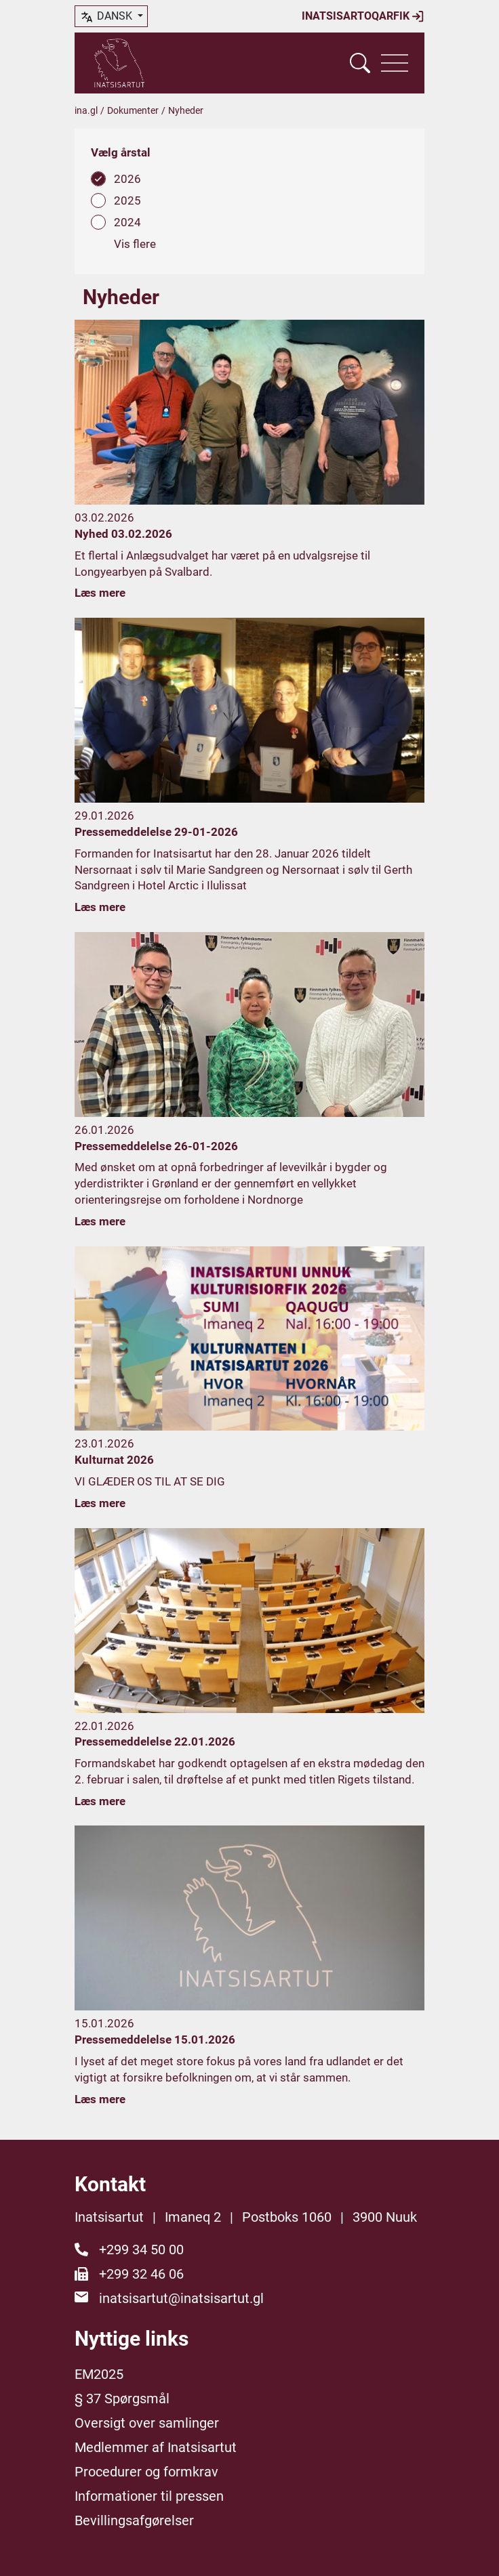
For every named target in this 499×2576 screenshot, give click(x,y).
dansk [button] (107, 16)
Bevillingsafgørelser (134, 2520)
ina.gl (86, 110)
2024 (127, 222)
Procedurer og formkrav (146, 2472)
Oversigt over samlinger (147, 2423)
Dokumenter (133, 110)
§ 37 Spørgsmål (122, 2398)
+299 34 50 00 (141, 2249)
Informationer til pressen (149, 2496)
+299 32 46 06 (141, 2274)
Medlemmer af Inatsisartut (156, 2447)
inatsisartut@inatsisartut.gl (181, 2298)
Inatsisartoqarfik (363, 16)
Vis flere (135, 244)
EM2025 (99, 2374)
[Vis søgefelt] (360, 63)
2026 (127, 179)
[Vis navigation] (394, 63)
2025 (127, 200)
